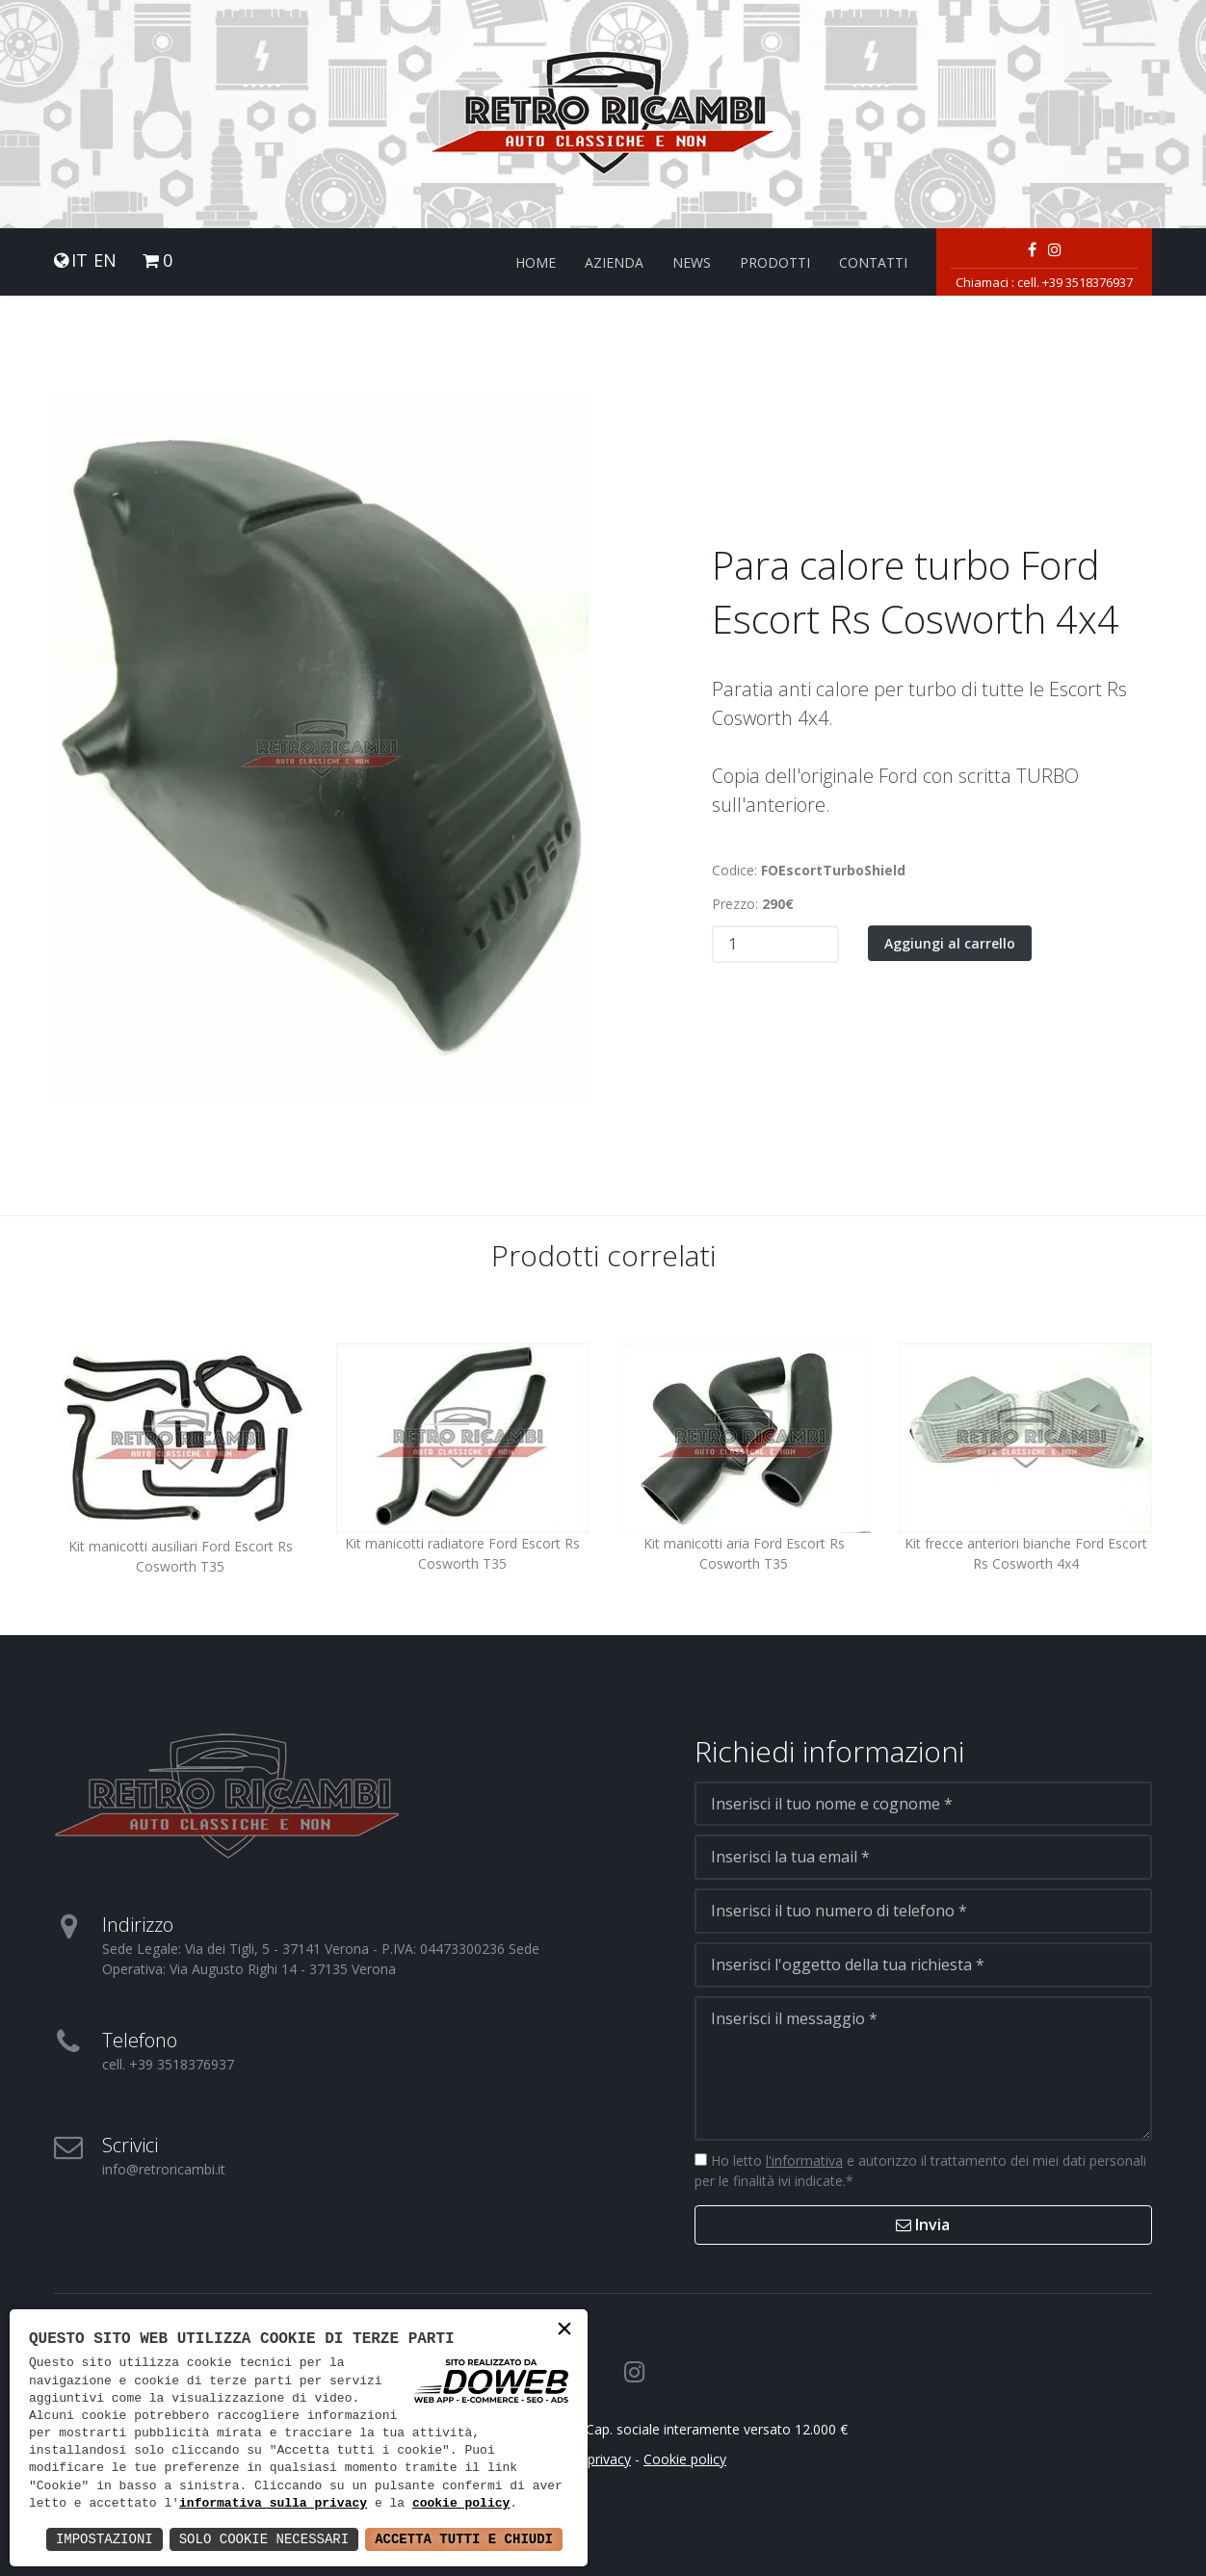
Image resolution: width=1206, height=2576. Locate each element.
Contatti (873, 262)
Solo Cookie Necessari (264, 2539)
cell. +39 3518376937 (1075, 282)
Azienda (614, 262)
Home (535, 262)
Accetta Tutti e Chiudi (464, 2539)
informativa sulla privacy (273, 2503)
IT (79, 260)
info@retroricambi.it (163, 2169)
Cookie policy (684, 2459)
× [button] (564, 2331)
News (691, 262)
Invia (923, 2224)
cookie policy (461, 2503)
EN (105, 260)
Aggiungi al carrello (949, 943)
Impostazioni (104, 2539)
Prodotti (775, 262)
